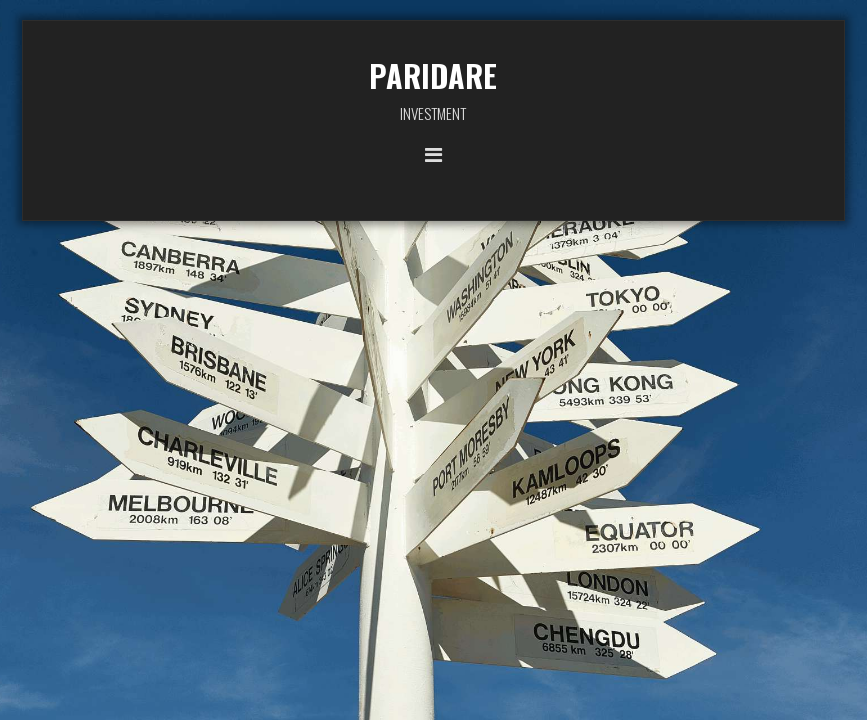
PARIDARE (433, 75)
